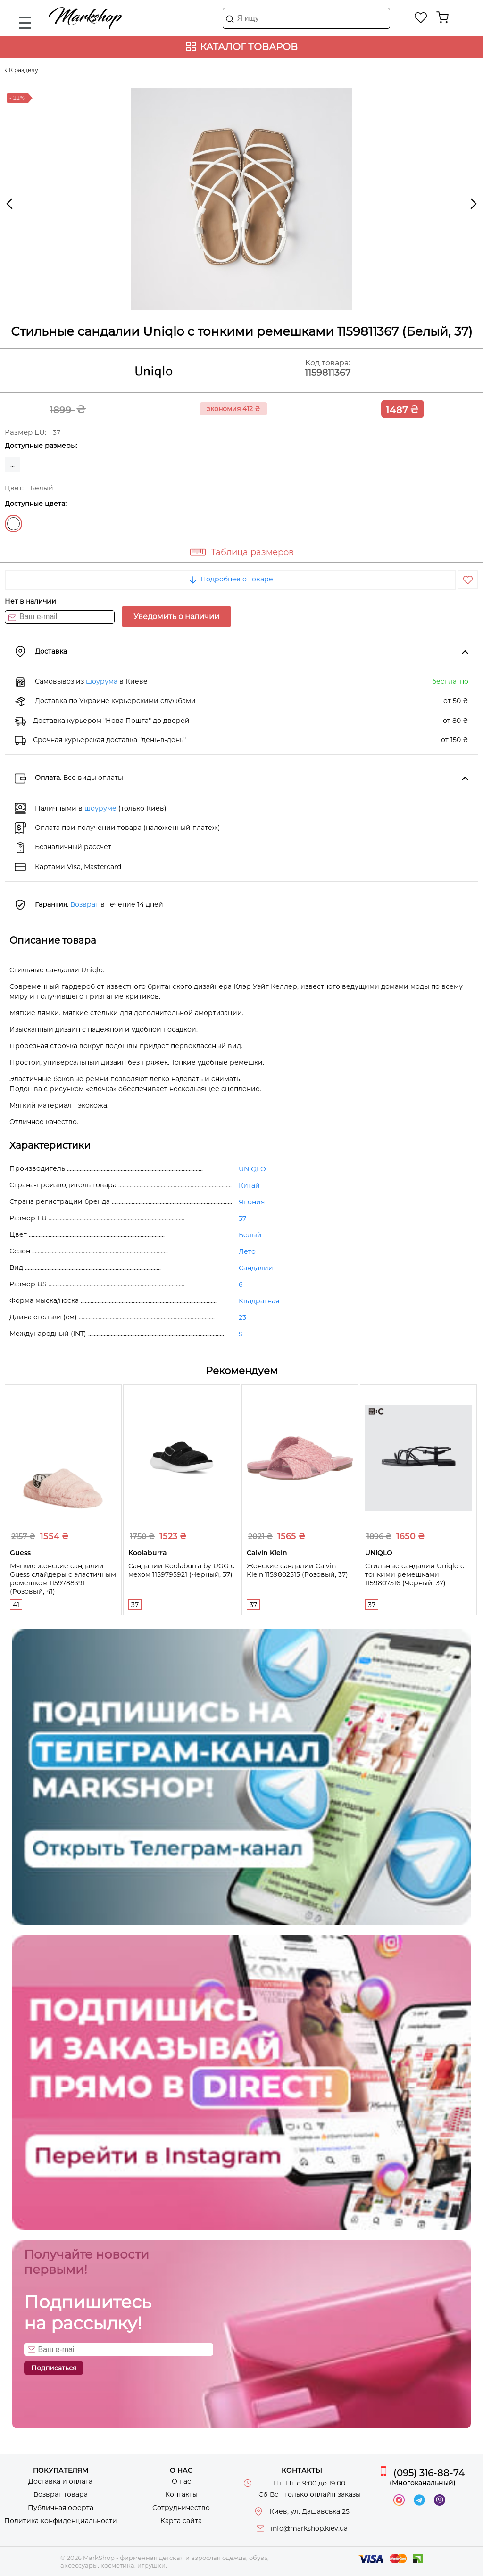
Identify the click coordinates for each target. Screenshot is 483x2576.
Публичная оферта (60, 2507)
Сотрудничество (181, 2507)
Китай (249, 1185)
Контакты (181, 2494)
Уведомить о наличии (176, 616)
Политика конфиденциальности (60, 2521)
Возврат (84, 904)
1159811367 (327, 372)
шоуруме (100, 808)
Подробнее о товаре (230, 579)
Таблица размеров (252, 552)
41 (16, 1604)
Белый (13, 523)
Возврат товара (60, 2494)
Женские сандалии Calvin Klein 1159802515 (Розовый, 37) (297, 1570)
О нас (181, 2481)
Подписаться (53, 2368)
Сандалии (256, 1268)
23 (242, 1317)
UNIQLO (252, 1169)
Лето (247, 1251)
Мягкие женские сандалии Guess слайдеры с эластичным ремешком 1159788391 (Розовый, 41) (63, 1579)
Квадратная (259, 1301)
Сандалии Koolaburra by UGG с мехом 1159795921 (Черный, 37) (181, 1570)
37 (242, 1218)
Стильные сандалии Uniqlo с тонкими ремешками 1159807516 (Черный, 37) (414, 1574)
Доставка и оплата (60, 2481)
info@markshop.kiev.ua (309, 2528)
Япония (252, 1202)
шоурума (101, 681)
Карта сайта (181, 2521)
